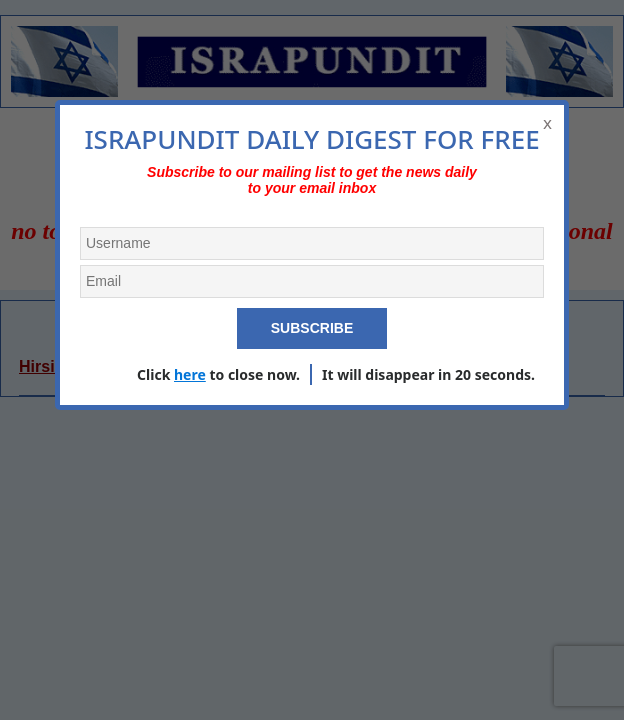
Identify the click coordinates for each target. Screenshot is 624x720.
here (190, 374)
